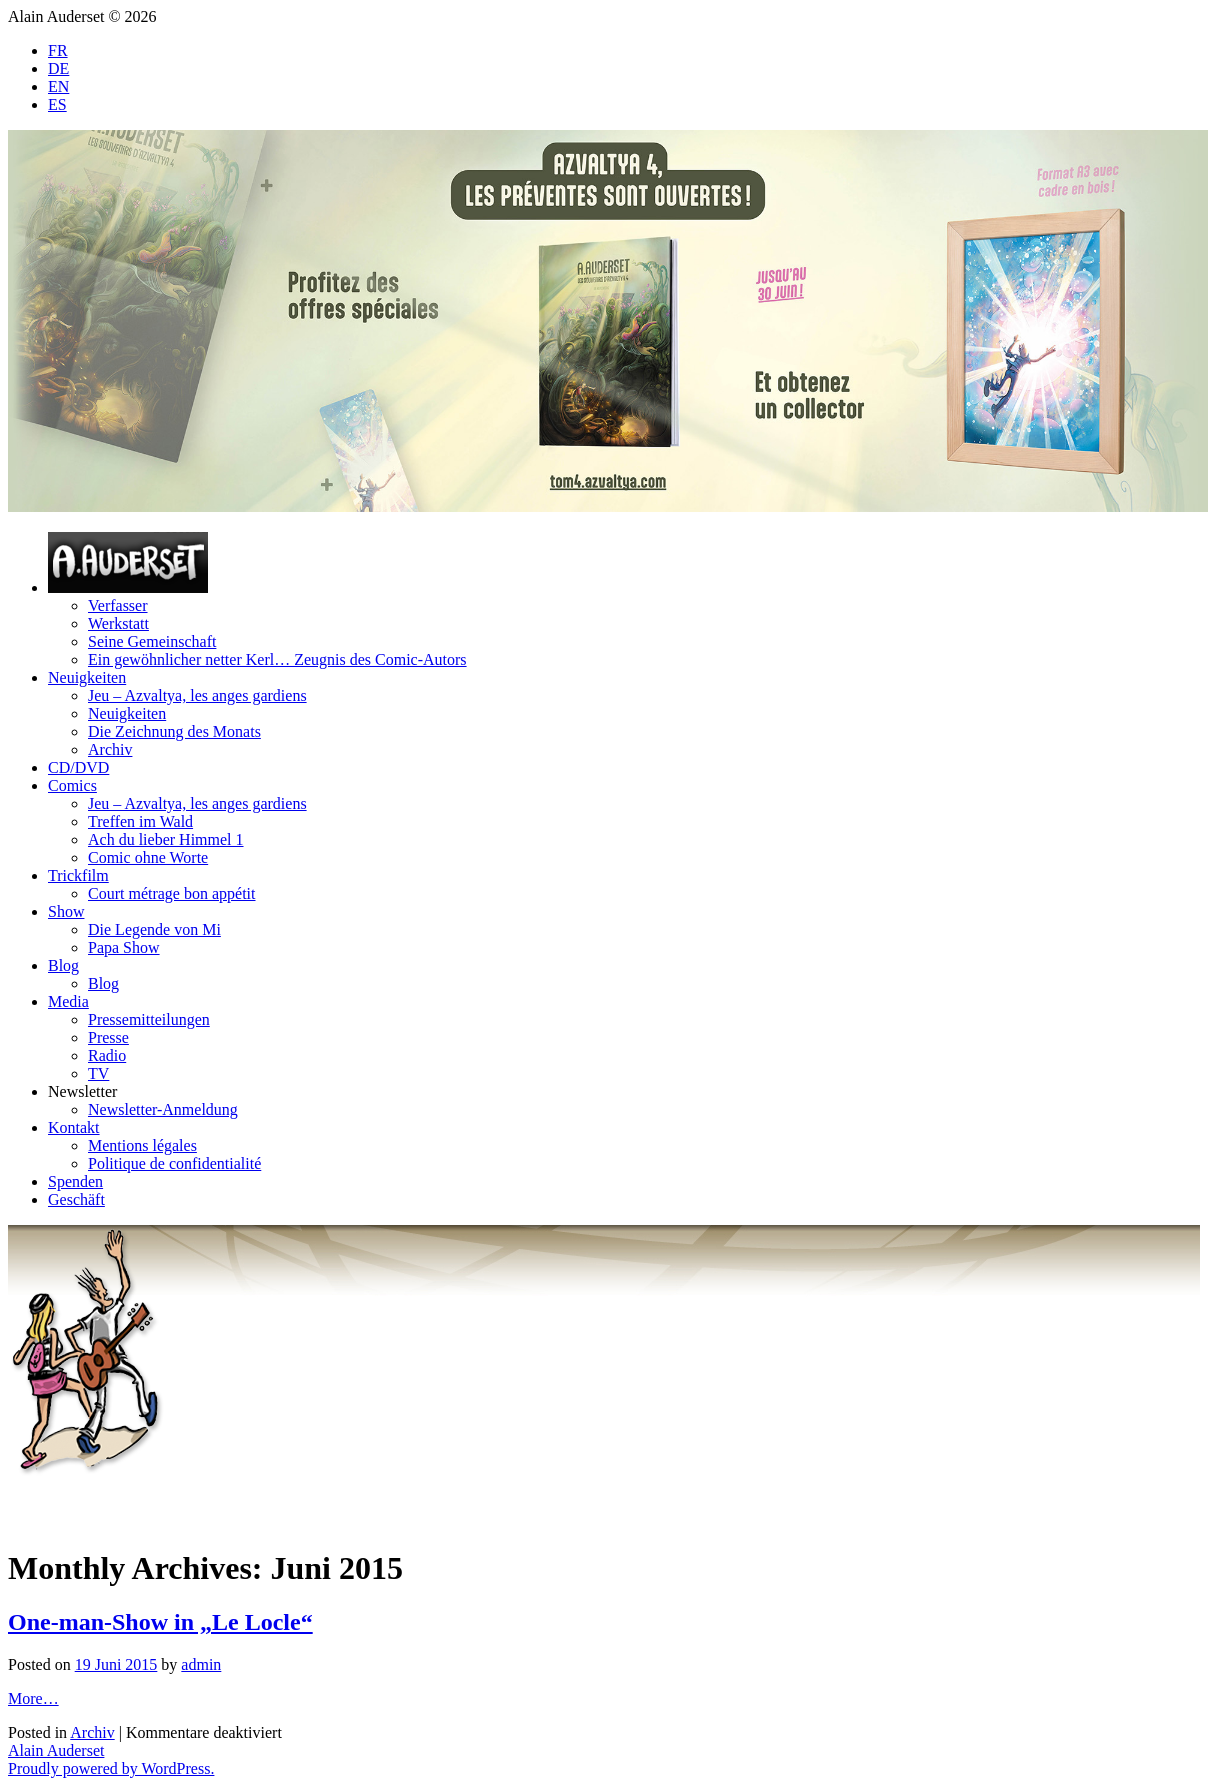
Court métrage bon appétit (172, 893)
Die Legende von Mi (154, 929)
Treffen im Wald (140, 821)
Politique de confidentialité (174, 1163)
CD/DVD (78, 767)
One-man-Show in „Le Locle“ (160, 1622)
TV (98, 1073)
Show (66, 911)
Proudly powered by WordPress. (111, 1768)
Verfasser (118, 605)
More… (33, 1698)
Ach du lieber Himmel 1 (166, 839)
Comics (72, 785)
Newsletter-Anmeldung (163, 1109)
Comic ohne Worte (148, 857)
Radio (107, 1055)
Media (68, 1001)
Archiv (110, 749)
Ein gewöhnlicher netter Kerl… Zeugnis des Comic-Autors (277, 659)
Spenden (75, 1181)
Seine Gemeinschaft (152, 641)
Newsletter (82, 1091)
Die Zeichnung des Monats (174, 731)
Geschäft (76, 1199)
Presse (108, 1037)
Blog (63, 965)
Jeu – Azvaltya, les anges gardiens (197, 695)
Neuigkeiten (87, 677)
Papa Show (124, 947)
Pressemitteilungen (149, 1019)
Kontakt (74, 1127)
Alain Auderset (56, 1750)
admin (201, 1664)
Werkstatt (118, 623)
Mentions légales (142, 1145)
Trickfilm (78, 875)
